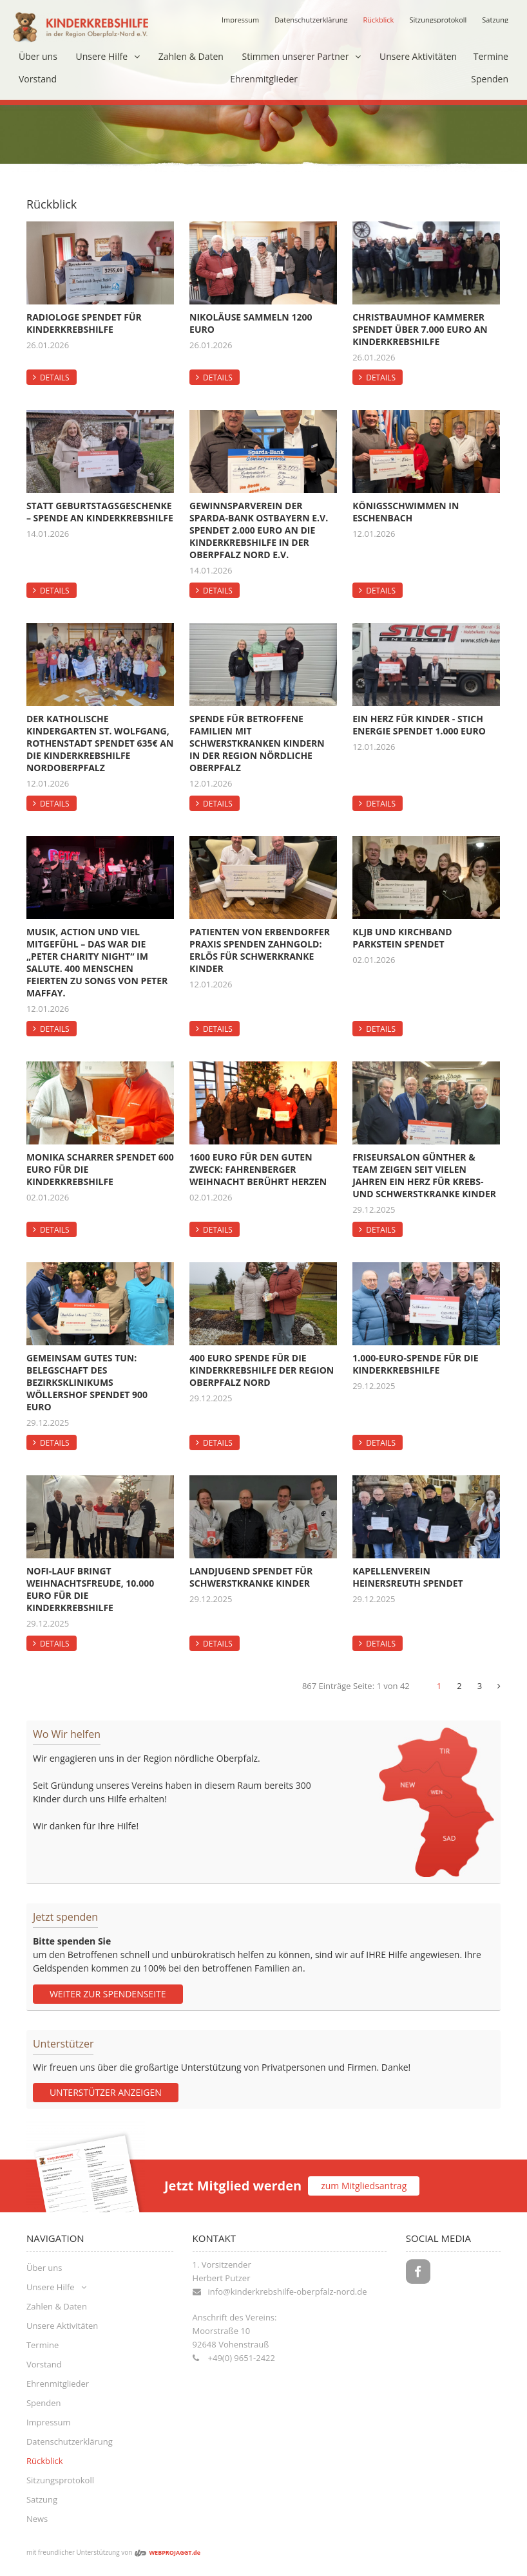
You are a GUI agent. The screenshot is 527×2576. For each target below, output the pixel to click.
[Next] (499, 1685)
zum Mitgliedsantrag (364, 2185)
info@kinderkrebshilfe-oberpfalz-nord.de (287, 2291)
